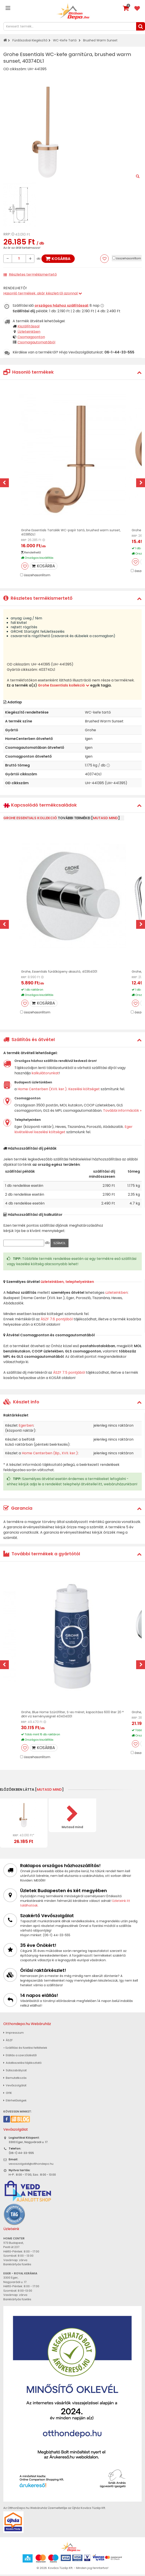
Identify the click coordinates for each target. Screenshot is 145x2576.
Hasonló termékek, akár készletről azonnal (42, 293)
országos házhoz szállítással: (62, 305)
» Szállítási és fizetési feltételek (25, 2048)
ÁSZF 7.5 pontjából (69, 1372)
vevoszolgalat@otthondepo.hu (31, 2164)
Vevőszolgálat (14, 2085)
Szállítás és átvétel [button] (29, 1039)
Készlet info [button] (21, 1402)
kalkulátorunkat (45, 1073)
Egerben (26, 1425)
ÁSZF (8, 2040)
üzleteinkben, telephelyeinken (67, 1281)
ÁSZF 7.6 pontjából (57, 1319)
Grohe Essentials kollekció (63, 685)
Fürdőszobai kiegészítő (29, 40)
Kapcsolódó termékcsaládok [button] (40, 805)
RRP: (7, 234)
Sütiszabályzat (15, 2070)
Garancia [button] (17, 1508)
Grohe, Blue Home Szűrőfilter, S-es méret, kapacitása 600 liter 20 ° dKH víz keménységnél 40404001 (72, 1714)
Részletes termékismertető (33, 274)
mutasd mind (105, 818)
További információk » (122, 1110)
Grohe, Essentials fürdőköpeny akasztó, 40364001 (59, 971)
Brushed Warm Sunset (100, 40)
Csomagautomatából (36, 342)
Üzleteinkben (29, 331)
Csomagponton (31, 336)
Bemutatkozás (15, 2078)
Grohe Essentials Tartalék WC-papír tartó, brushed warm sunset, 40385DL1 (71, 532)
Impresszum (13, 2033)
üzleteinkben (116, 1292)
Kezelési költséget (84, 1089)
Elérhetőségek (15, 2100)
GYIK (7, 2093)
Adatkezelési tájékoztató (22, 2063)
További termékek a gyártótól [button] (41, 1554)
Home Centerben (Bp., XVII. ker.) (50, 1453)
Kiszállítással (28, 326)
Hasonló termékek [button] (28, 372)
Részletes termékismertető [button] (37, 598)
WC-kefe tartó (65, 40)
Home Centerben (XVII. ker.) (42, 1089)
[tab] (72, 372)
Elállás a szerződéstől (20, 2055)
